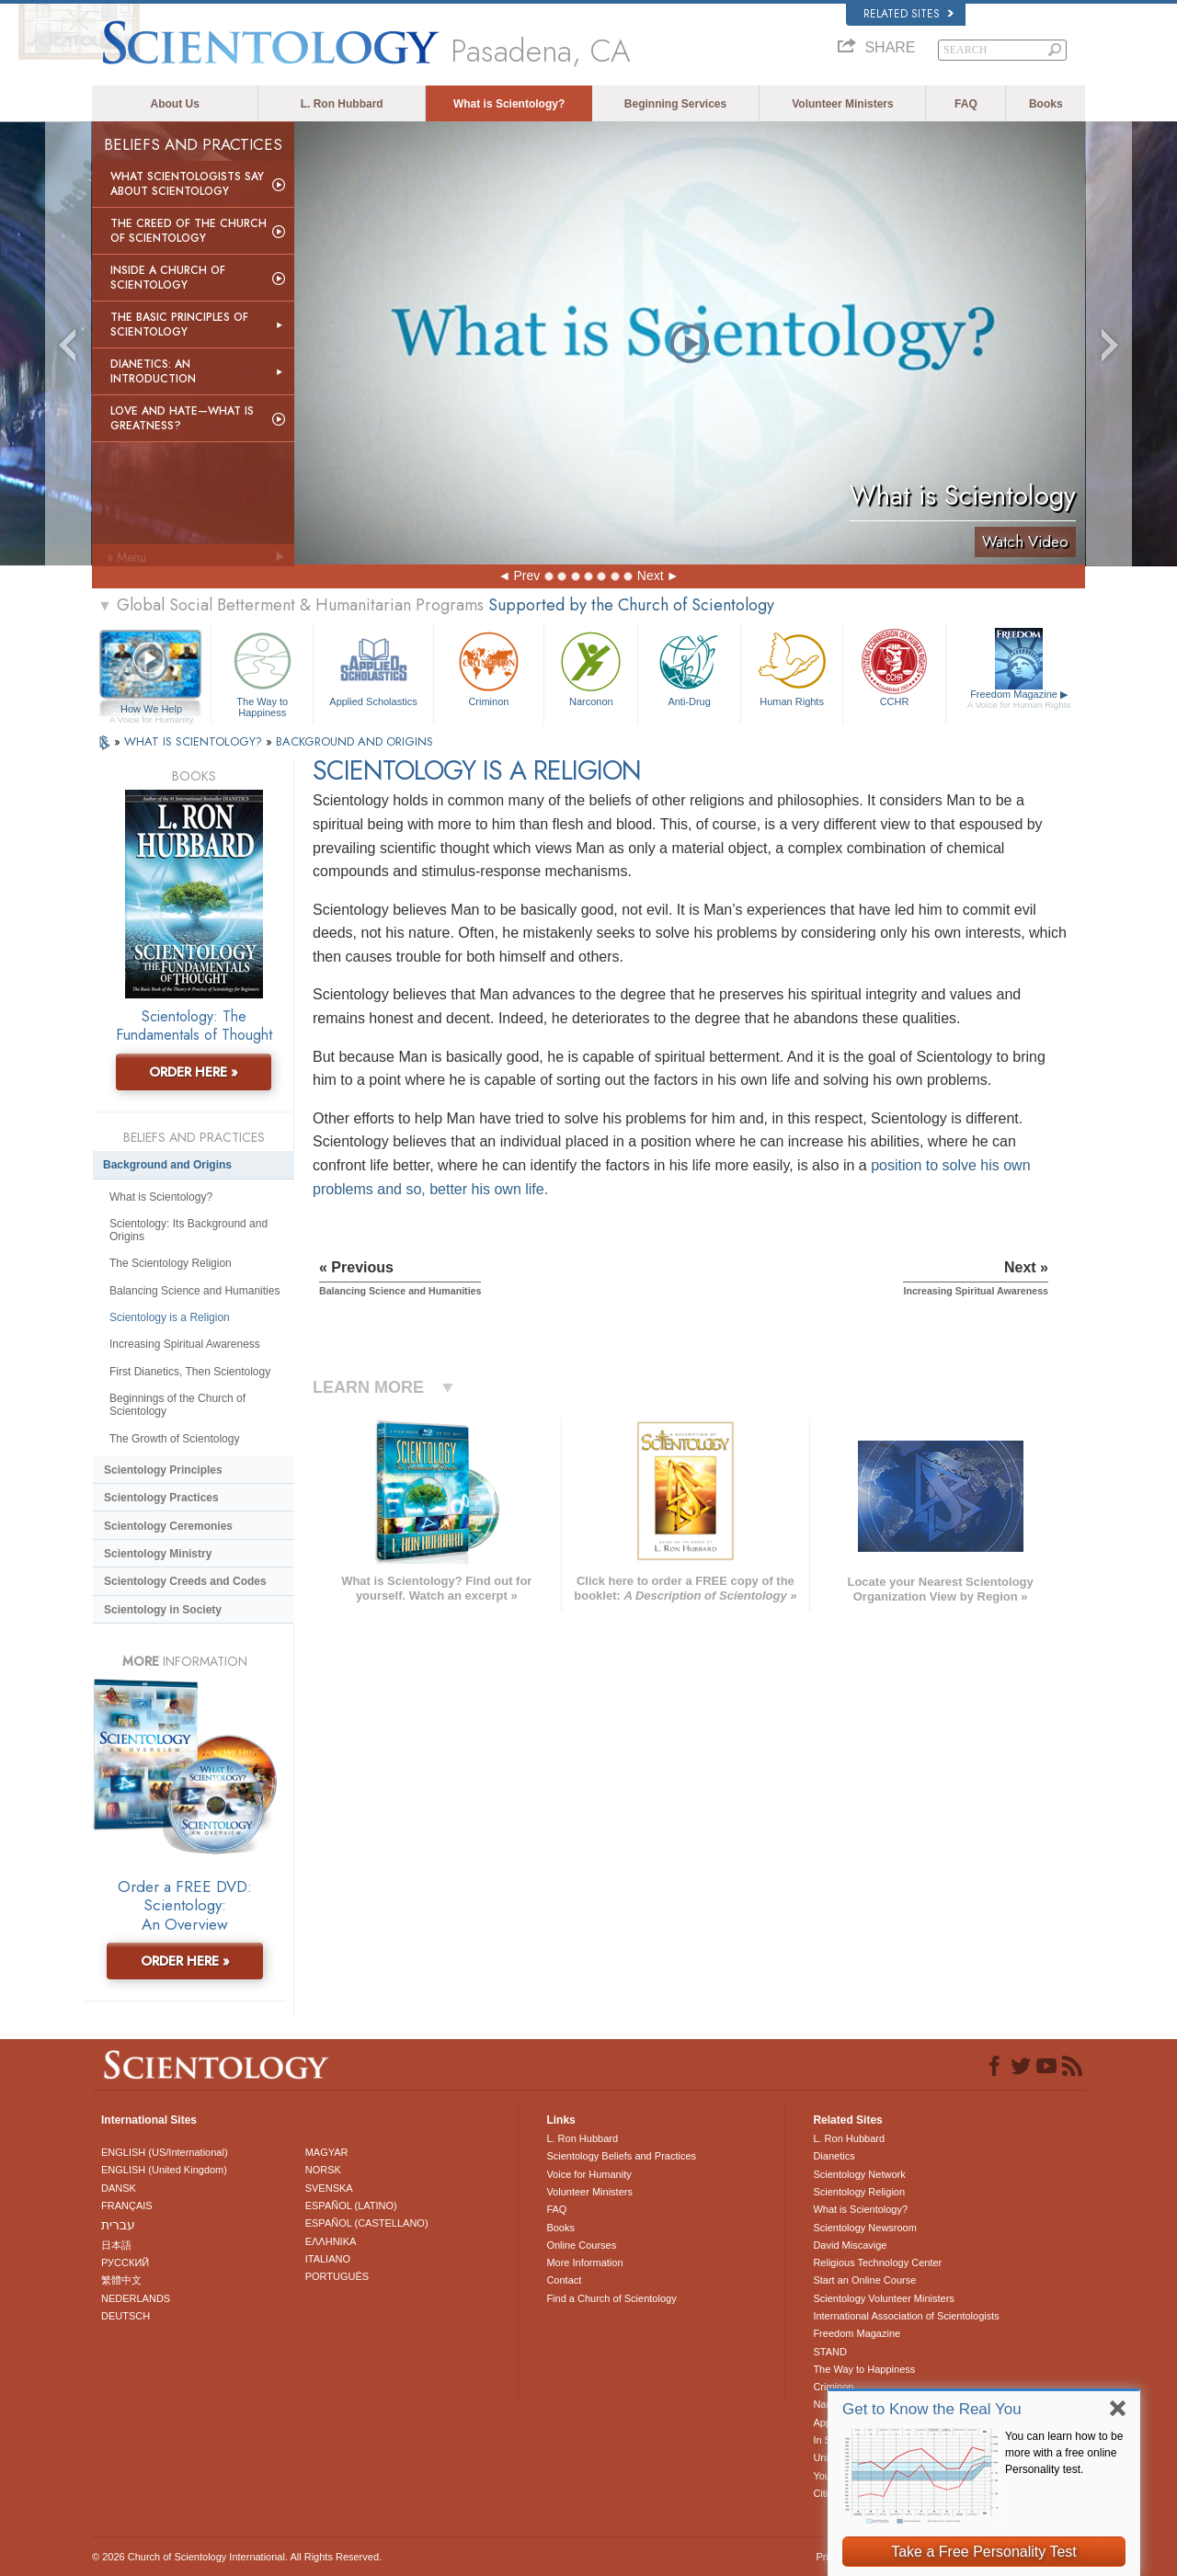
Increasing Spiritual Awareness (184, 1344)
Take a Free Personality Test (984, 2551)
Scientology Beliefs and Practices (621, 2155)
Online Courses (581, 2245)
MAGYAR (327, 2152)
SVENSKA (329, 2188)
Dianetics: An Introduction (153, 371)
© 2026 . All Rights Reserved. (237, 2556)
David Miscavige (849, 2245)
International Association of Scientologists (906, 2315)
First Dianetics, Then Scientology (189, 1371)
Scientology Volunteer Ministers (883, 2298)
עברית (118, 2224)
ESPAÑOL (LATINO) (351, 2205)
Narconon (591, 667)
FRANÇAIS (127, 2205)
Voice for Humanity (588, 2174)
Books (1046, 103)
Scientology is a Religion (169, 1317)
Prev (526, 575)
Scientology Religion (859, 2191)
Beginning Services (675, 103)
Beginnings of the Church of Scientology (177, 1405)
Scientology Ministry (157, 1553)
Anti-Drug (689, 667)
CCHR (894, 667)
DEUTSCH (125, 2315)
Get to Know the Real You (932, 2409)
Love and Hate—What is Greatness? (182, 418)
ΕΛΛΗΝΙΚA (331, 2241)
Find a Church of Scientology (611, 2298)
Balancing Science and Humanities (194, 1290)
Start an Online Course (864, 2279)
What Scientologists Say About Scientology (187, 183)
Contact (563, 2279)
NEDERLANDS (135, 2298)
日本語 (116, 2245)
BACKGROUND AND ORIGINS (354, 741)
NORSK (323, 2169)
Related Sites (908, 14)
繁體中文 (121, 2279)
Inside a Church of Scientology (167, 277)
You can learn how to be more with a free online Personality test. (1064, 2453)
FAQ (965, 103)
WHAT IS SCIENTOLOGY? (195, 741)
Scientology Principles (163, 1470)
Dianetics (833, 2155)
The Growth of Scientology (174, 1438)
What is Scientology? (509, 103)
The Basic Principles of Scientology (179, 324)
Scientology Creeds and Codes (185, 1581)
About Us (175, 103)
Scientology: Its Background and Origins (188, 1230)
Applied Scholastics (373, 667)
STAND (829, 2351)
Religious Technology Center (877, 2262)
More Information (584, 2262)
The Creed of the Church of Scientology (188, 230)
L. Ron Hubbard (342, 103)
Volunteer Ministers (842, 103)
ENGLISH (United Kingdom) (164, 2169)
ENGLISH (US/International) (164, 2152)
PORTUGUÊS (337, 2276)
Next (650, 575)
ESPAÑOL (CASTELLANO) (367, 2222)
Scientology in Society (163, 1609)
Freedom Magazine (1019, 700)
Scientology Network (859, 2174)
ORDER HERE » (193, 1072)
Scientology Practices (161, 1497)
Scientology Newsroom (865, 2227)
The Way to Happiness (262, 671)
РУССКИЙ (125, 2262)
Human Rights (792, 667)
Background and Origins (167, 1164)
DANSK (118, 2188)
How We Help (151, 709)
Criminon (489, 667)
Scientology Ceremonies (168, 1526)
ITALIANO (327, 2258)
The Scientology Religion (170, 1263)
